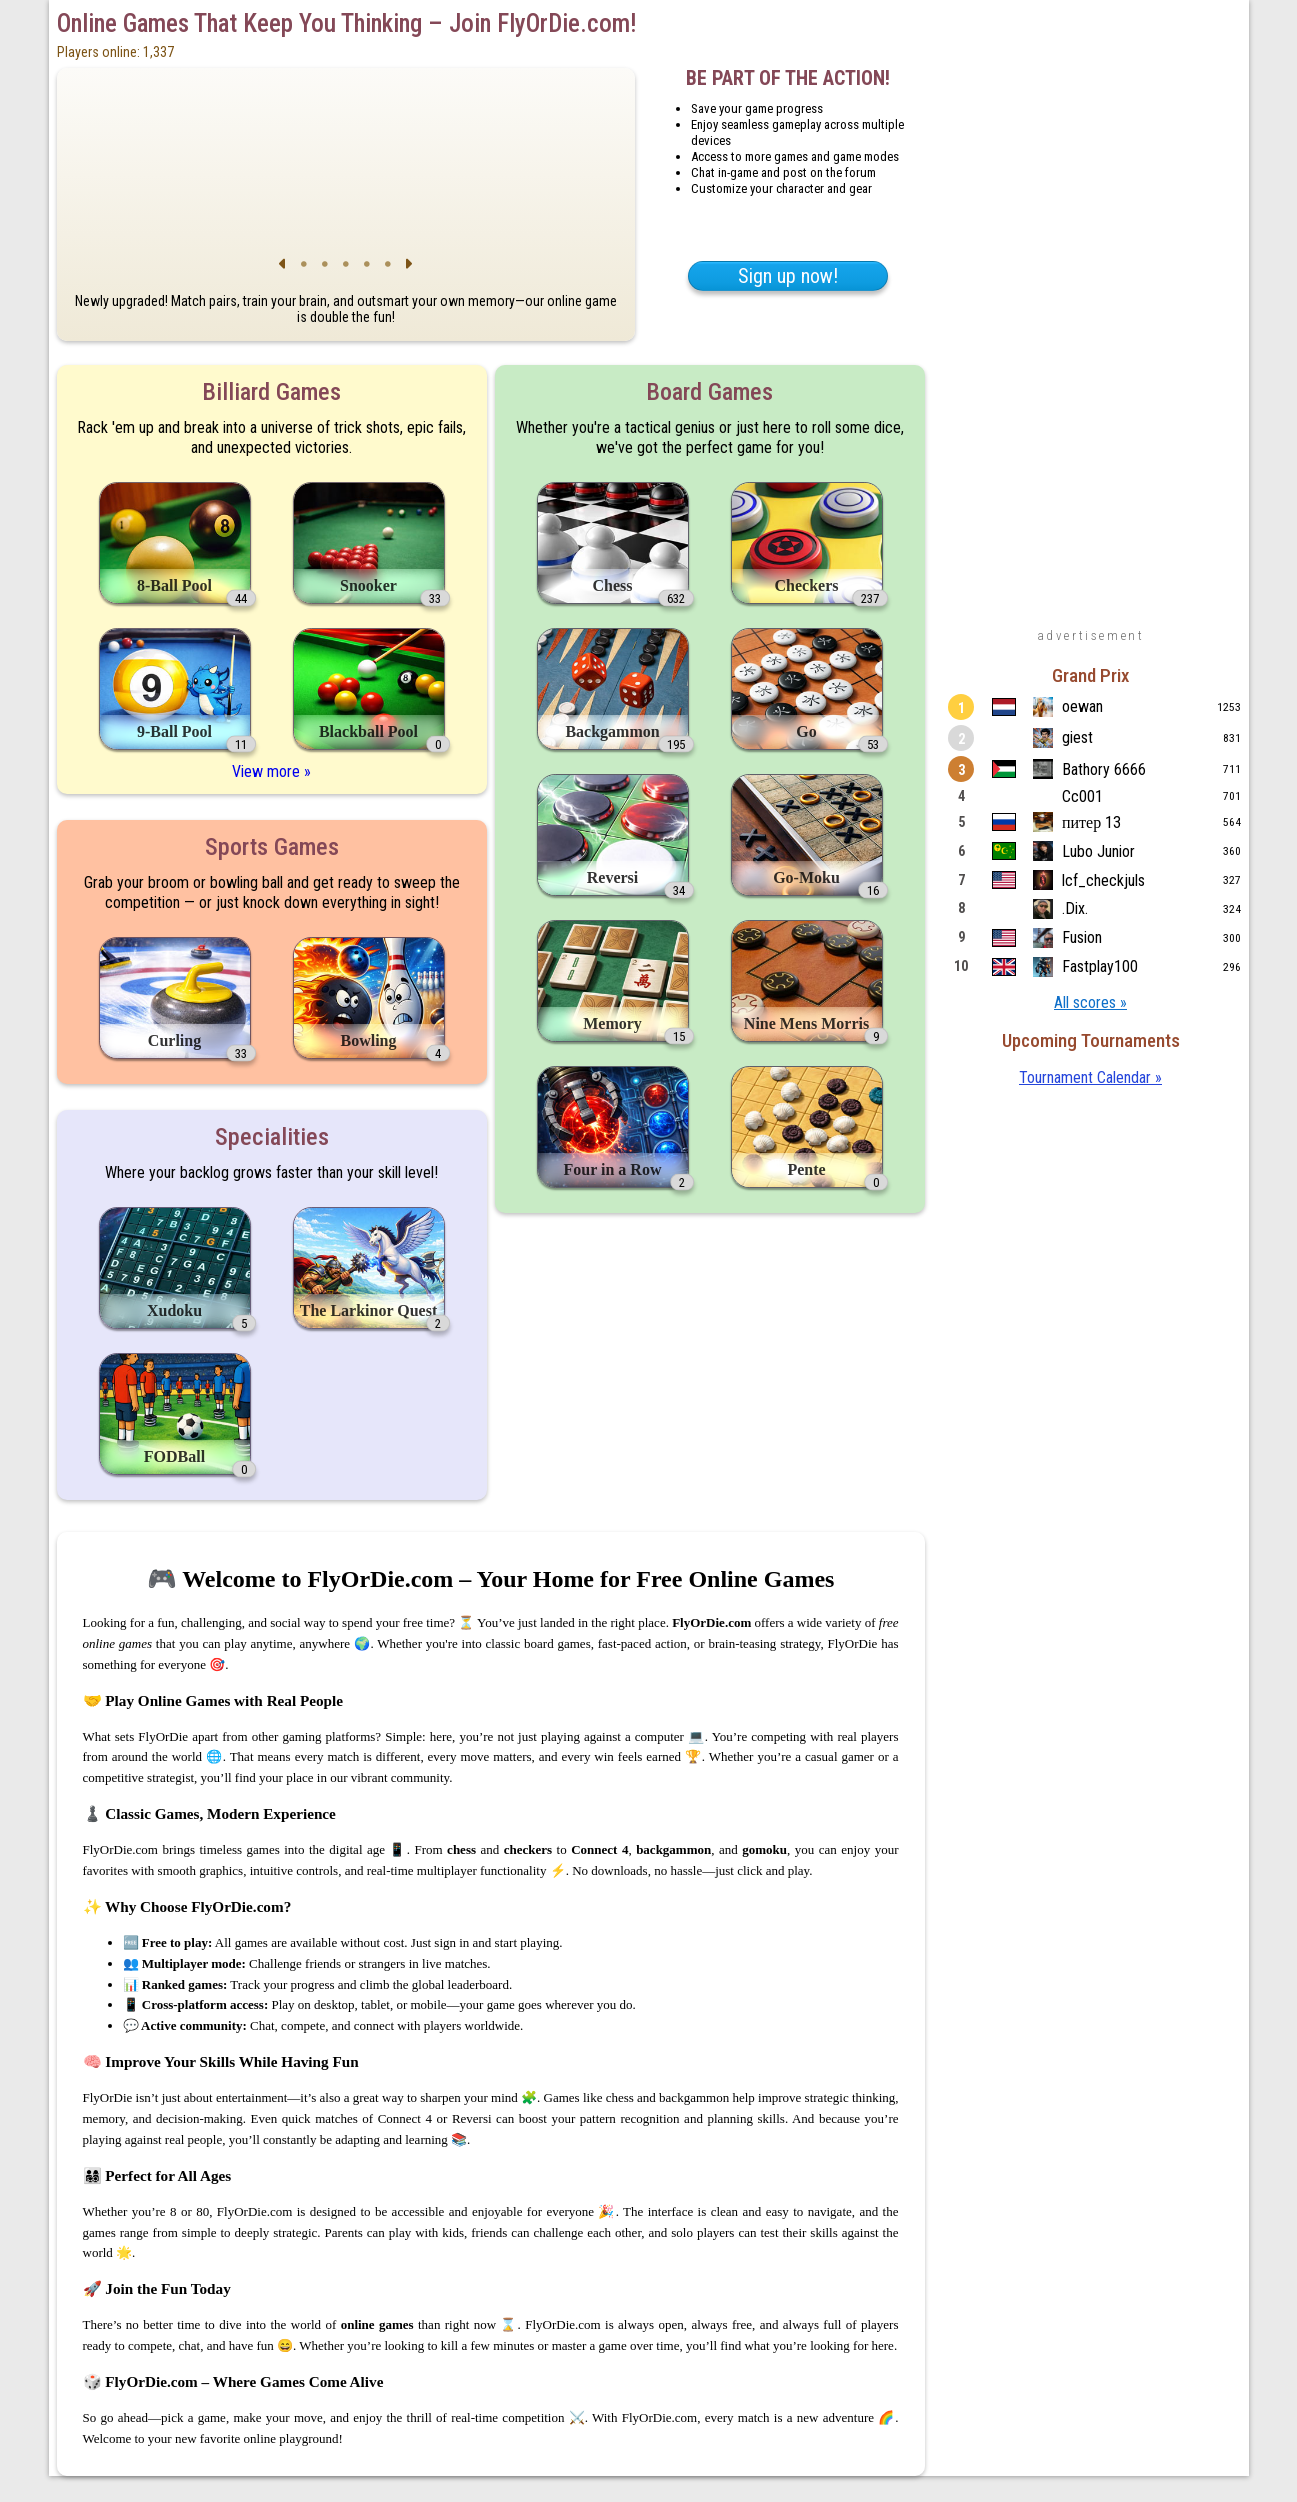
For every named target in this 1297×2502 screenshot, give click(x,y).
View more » (271, 771)
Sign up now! (788, 276)
